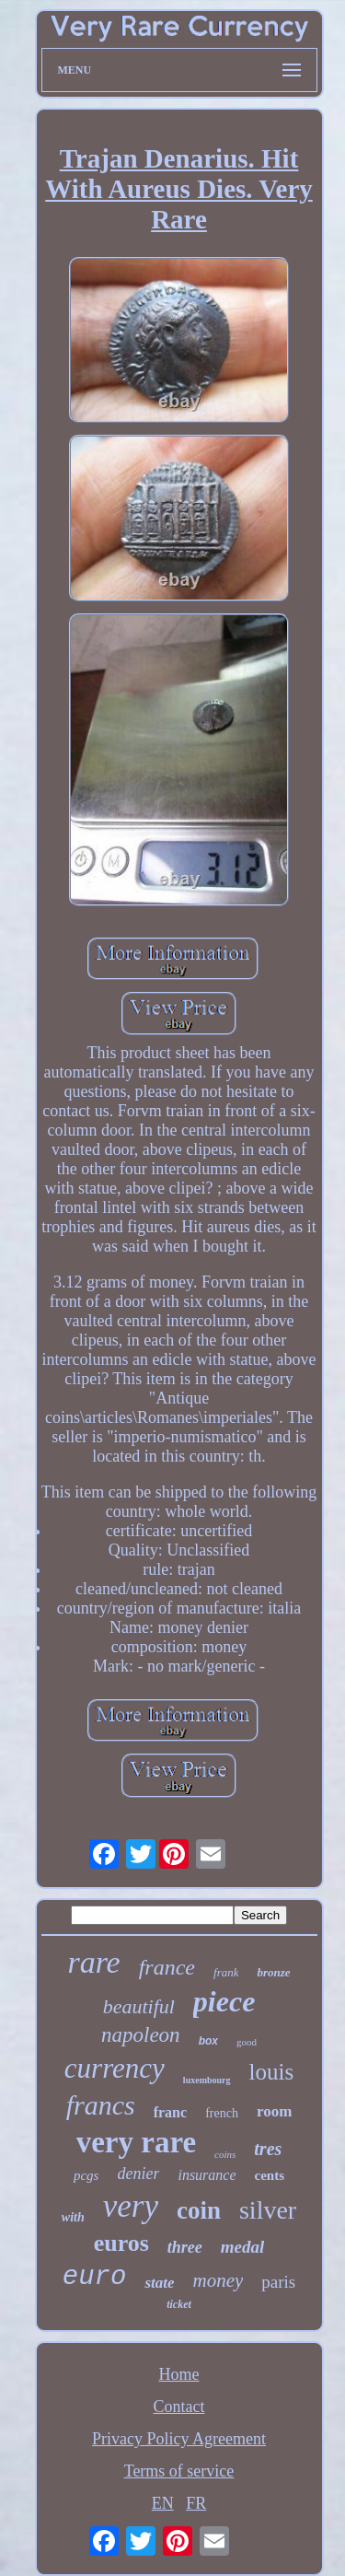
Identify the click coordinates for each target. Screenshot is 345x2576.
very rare (136, 2142)
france (167, 1967)
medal (243, 2246)
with (73, 2217)
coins (225, 2154)
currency (114, 2068)
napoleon (140, 2034)
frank (225, 1972)
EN (163, 2503)
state (159, 2282)
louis (271, 2071)
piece (224, 2001)
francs (100, 2105)
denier (138, 2173)
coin (199, 2210)
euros (121, 2243)
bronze (273, 1972)
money (217, 2280)
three (184, 2247)
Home (179, 2374)
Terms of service (179, 2471)
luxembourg (207, 2080)
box (208, 2040)
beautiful (139, 2006)
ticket (179, 2304)
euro (95, 2277)
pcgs (86, 2175)
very (130, 2206)
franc (170, 2112)
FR (196, 2503)
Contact (179, 2406)
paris (278, 2281)
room (274, 2111)
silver (267, 2210)
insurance (207, 2175)
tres (268, 2149)
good (246, 2041)
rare (93, 1962)
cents (270, 2175)
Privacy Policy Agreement (179, 2439)
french (221, 2113)
